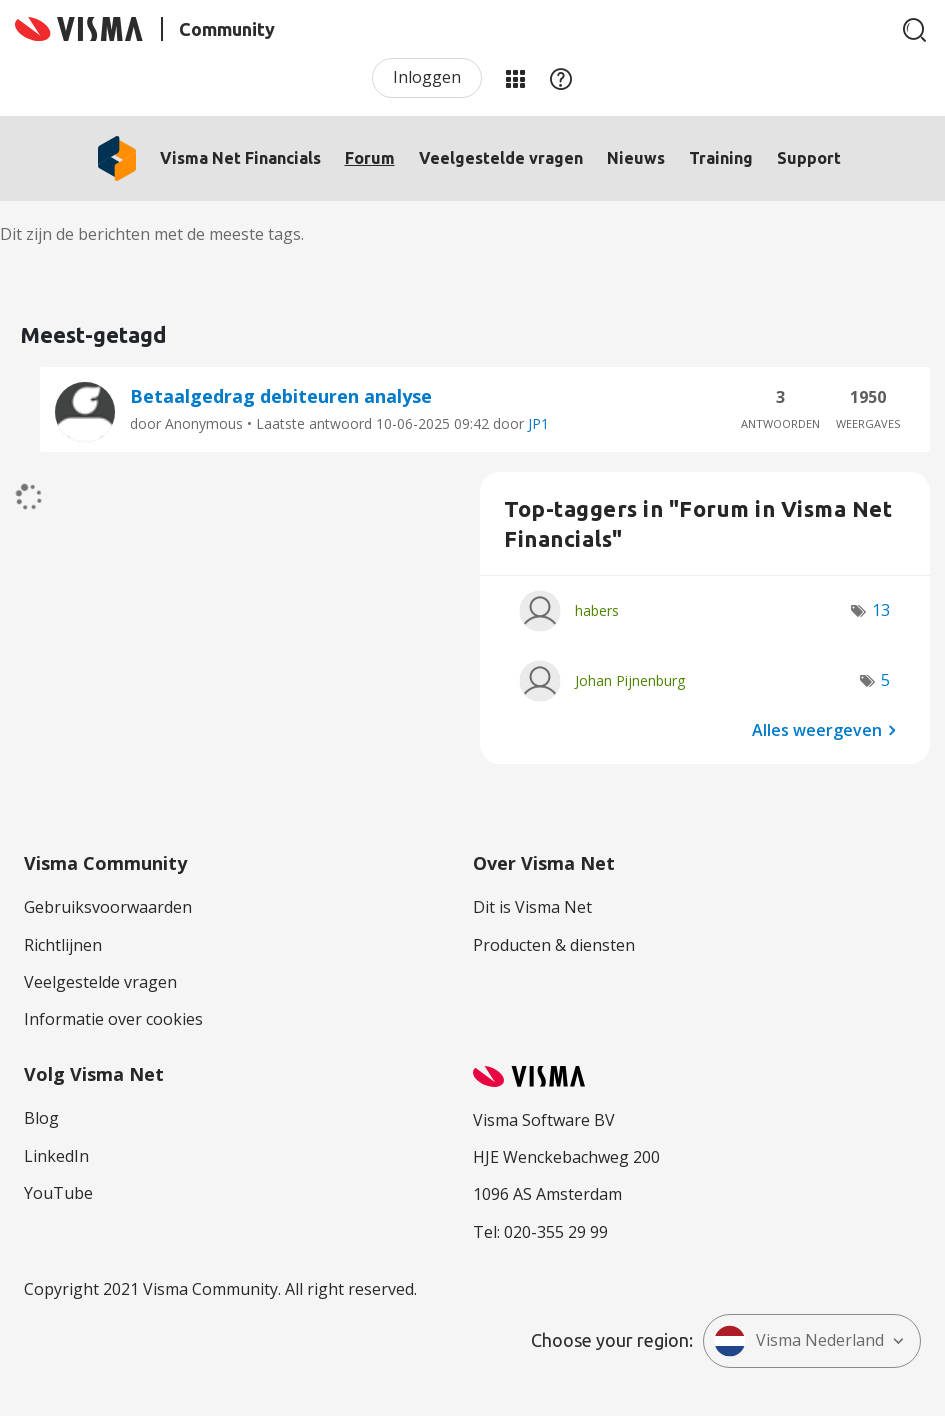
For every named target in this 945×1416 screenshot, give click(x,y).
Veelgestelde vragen (501, 158)
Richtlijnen (63, 945)
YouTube (58, 1193)
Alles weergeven (817, 729)
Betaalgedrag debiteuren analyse (281, 396)
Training (721, 158)
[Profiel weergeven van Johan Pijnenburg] (630, 680)
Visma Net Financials (240, 158)
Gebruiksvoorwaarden (108, 907)
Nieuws (636, 158)
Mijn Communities (515, 78)
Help (561, 78)
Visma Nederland (799, 1341)
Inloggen (427, 77)
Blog (41, 1118)
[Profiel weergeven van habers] (597, 610)
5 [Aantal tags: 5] (885, 680)
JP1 (538, 423)
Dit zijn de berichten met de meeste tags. (152, 234)
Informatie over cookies (113, 1019)
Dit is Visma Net (532, 907)
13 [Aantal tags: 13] (881, 610)
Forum (370, 158)
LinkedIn (56, 1156)
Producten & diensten (554, 945)
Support (809, 158)
